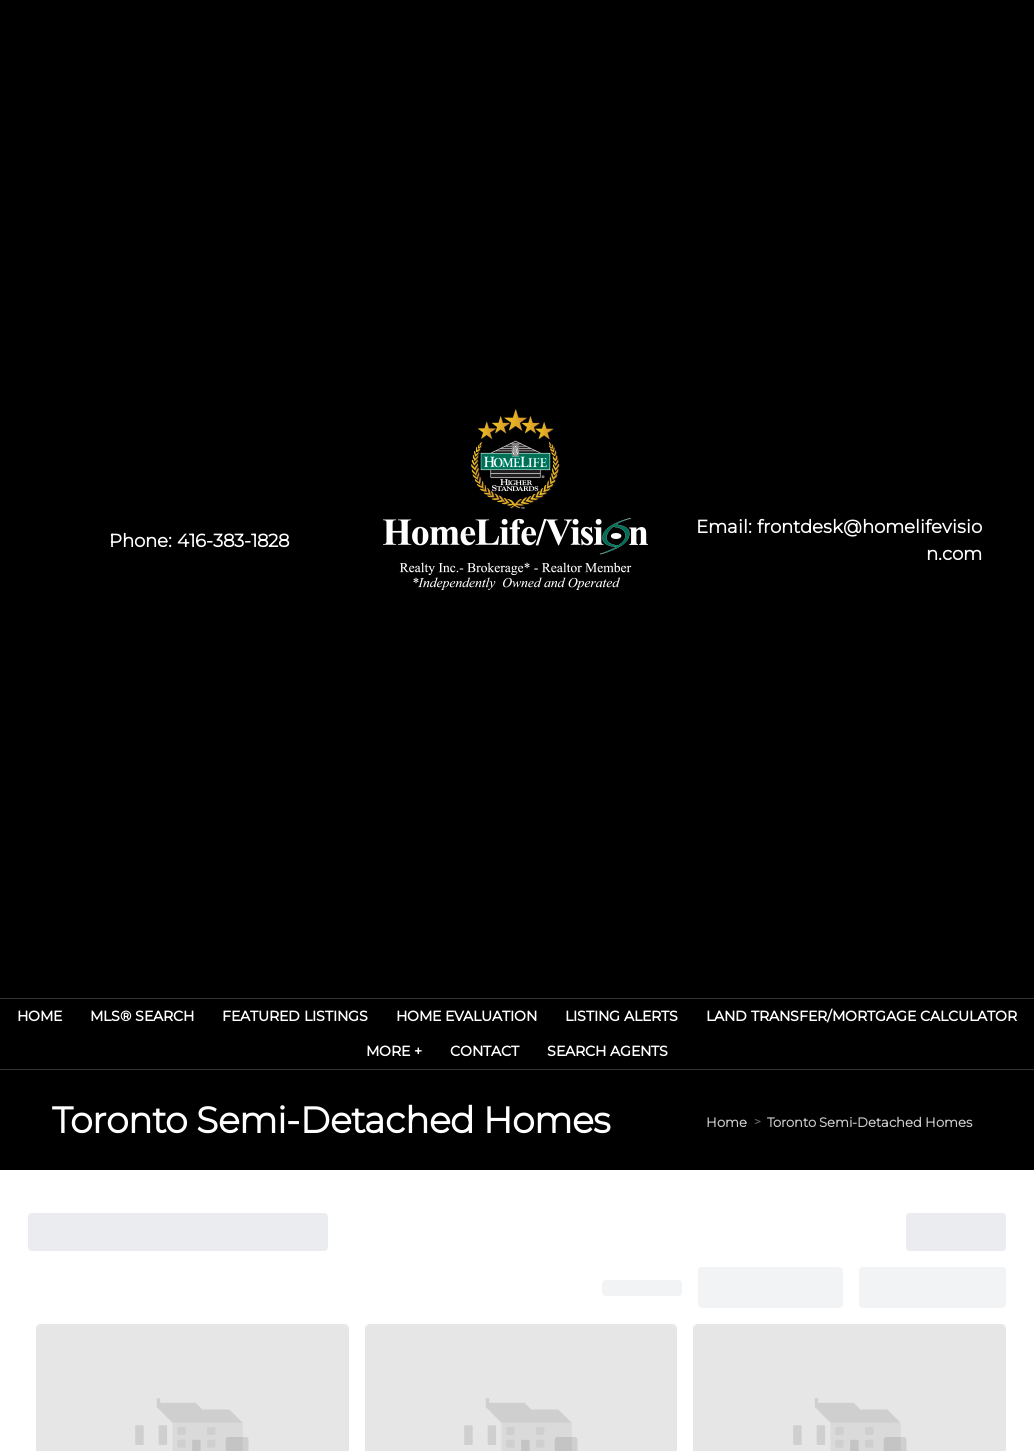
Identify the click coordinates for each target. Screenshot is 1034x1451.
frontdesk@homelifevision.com (301, 1084)
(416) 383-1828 (240, 1111)
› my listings (421, 1118)
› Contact (411, 1076)
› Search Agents (588, 1076)
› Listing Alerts (583, 1034)
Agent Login (938, 1275)
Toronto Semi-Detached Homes (869, 339)
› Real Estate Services (440, 992)
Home (726, 339)
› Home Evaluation (440, 1034)
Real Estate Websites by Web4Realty (848, 1239)
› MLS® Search (583, 992)
